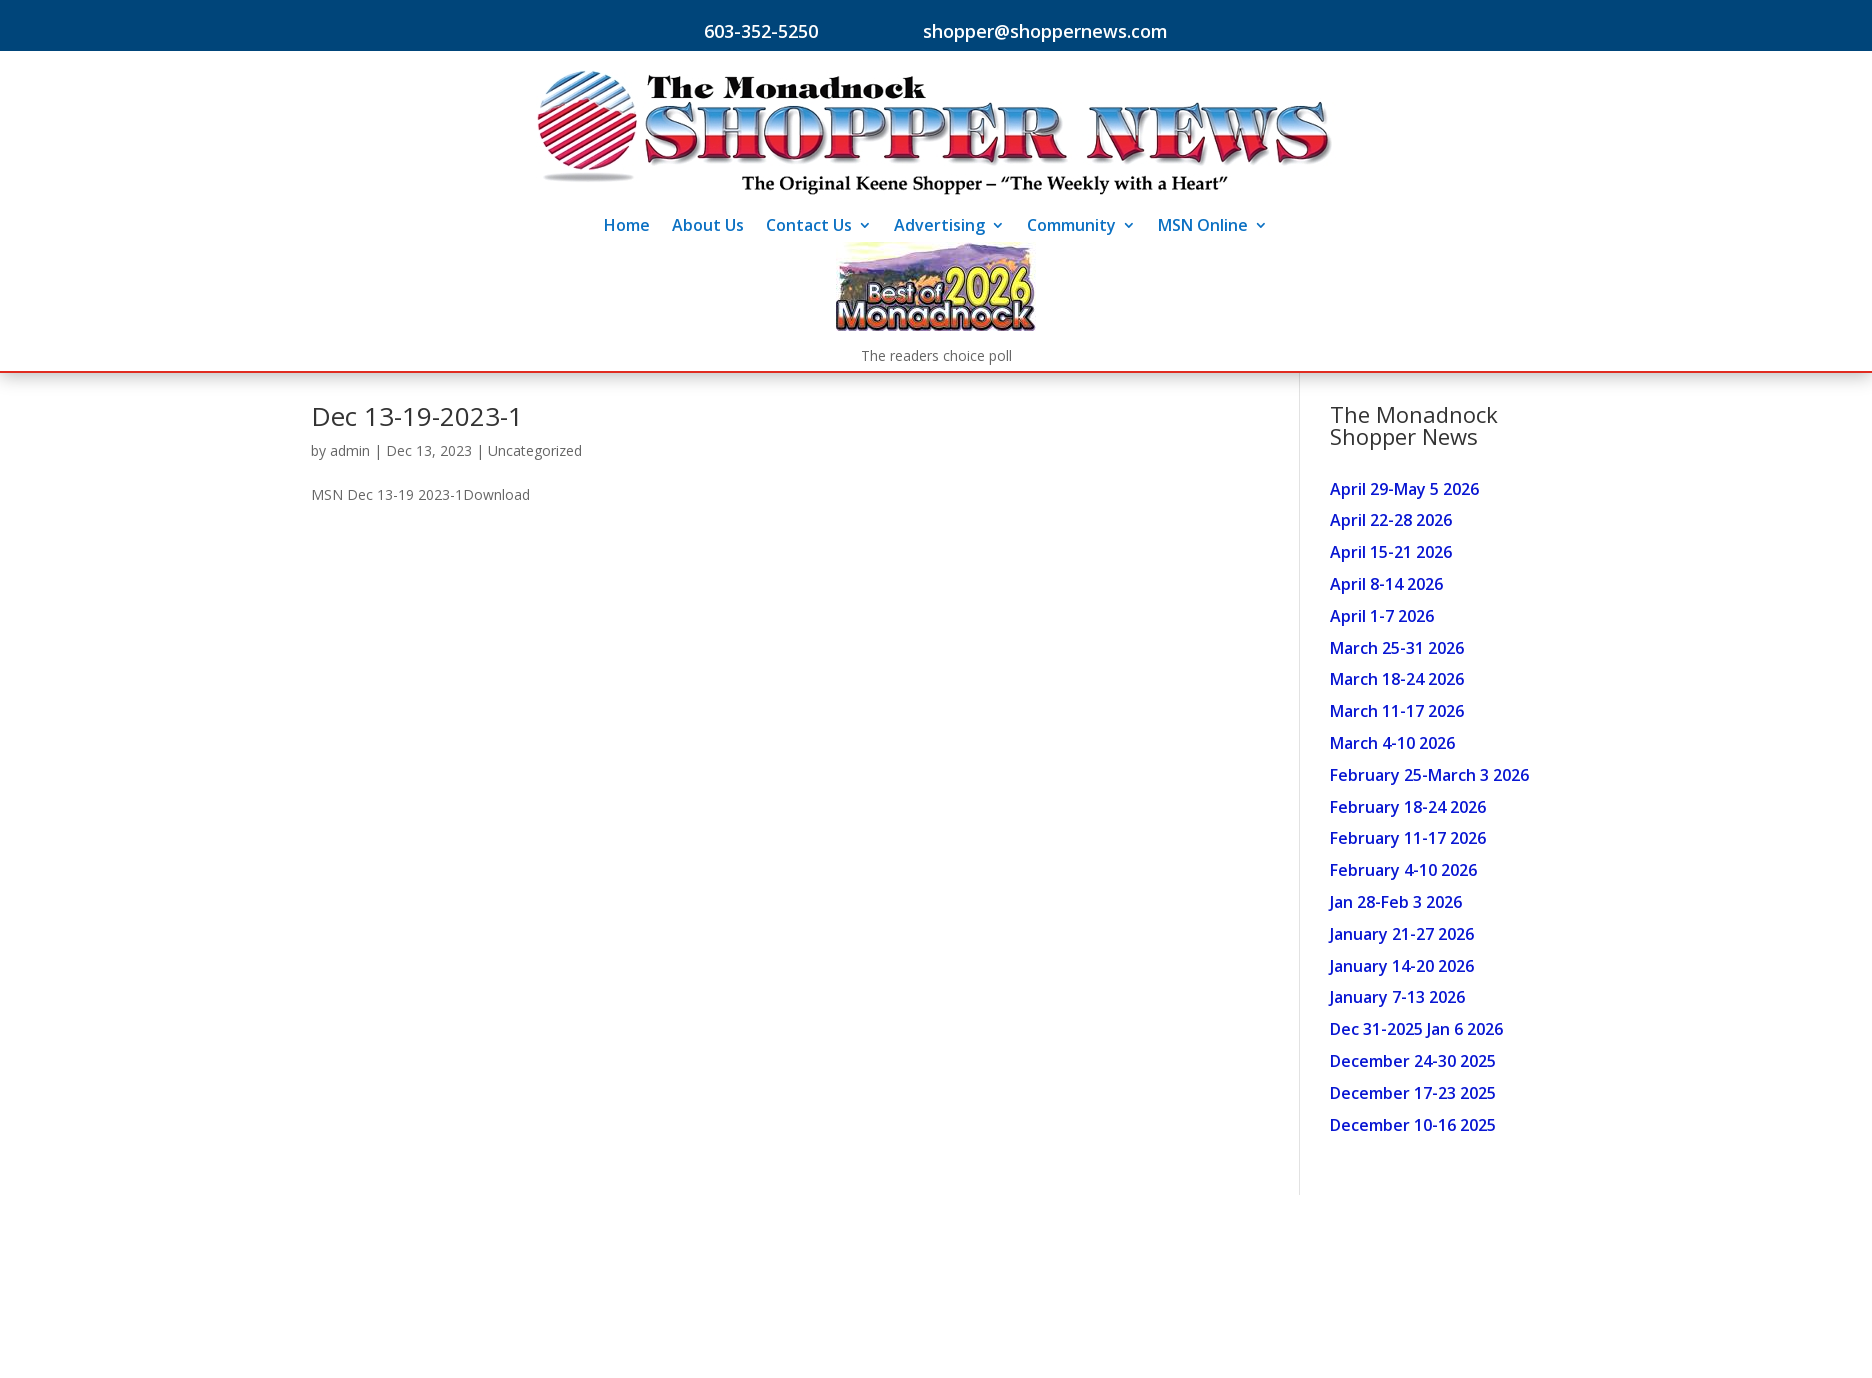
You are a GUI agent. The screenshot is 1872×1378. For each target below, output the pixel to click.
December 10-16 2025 (1413, 1125)
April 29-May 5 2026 (1404, 489)
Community (1071, 227)
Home (627, 227)
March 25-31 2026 (1397, 648)
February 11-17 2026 (1408, 838)
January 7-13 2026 (1397, 997)
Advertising (939, 227)
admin (350, 450)
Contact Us (809, 227)
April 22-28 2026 (1391, 520)
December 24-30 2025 (1413, 1061)
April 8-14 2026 (1386, 584)
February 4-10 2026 (1403, 870)
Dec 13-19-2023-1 (417, 416)
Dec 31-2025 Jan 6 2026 (1416, 1029)
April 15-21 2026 (1391, 552)
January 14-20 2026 (1402, 966)
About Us (708, 227)
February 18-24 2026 (1408, 807)
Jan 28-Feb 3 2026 (1396, 902)
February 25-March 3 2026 (1429, 775)
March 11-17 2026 (1397, 711)
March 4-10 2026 (1392, 743)
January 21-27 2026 (1402, 934)
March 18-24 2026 (1397, 679)
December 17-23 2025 (1413, 1093)
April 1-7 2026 (1382, 616)
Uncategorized (535, 450)
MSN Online (1203, 227)
